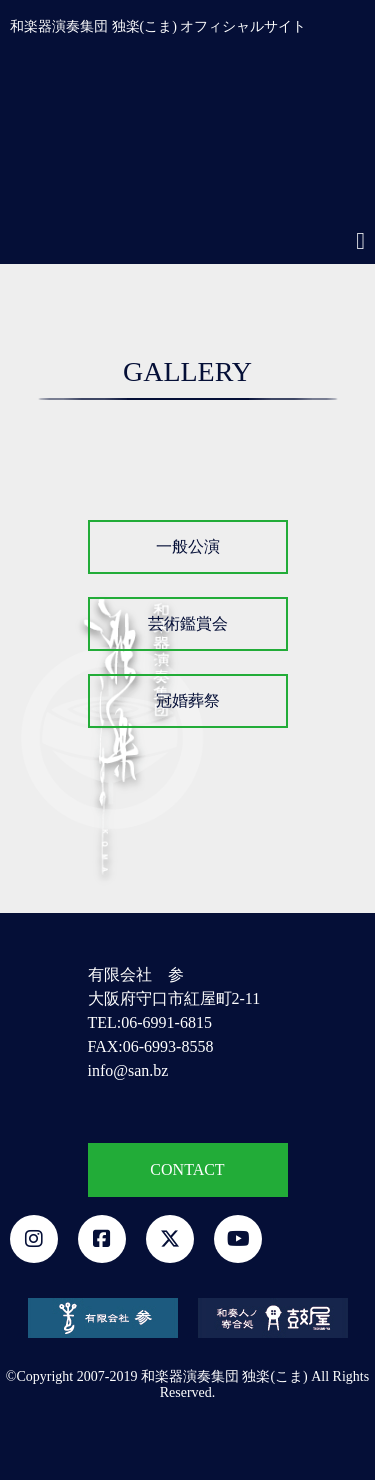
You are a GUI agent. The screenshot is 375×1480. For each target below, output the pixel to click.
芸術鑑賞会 (188, 623)
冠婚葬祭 (188, 700)
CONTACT (187, 1169)
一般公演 (188, 546)
